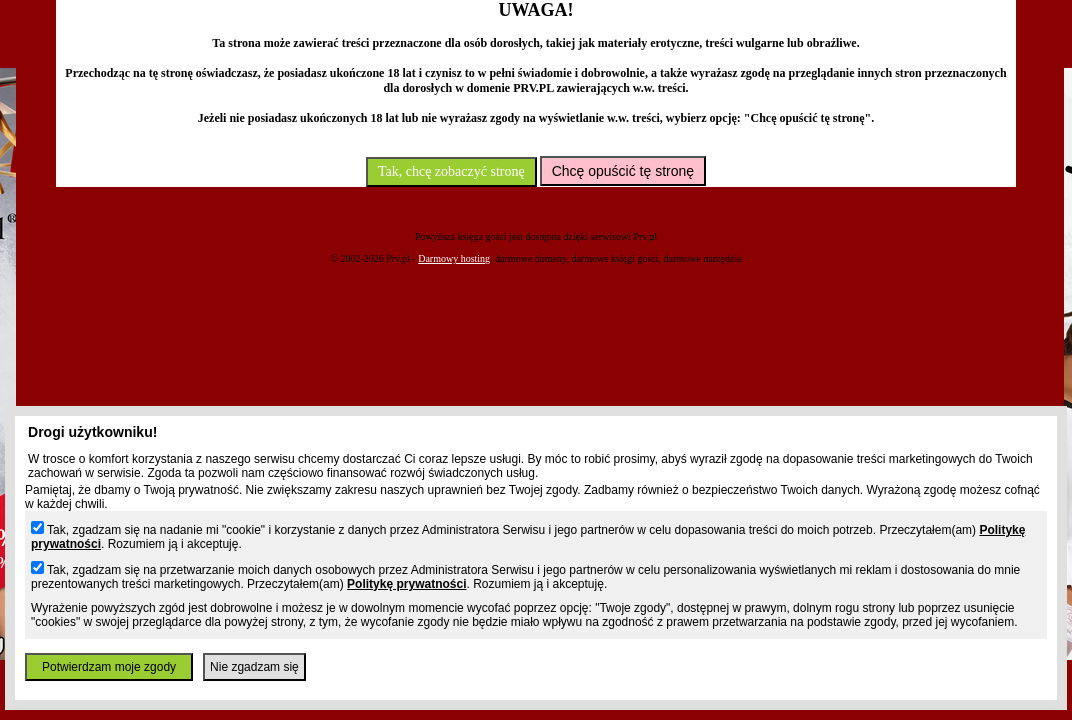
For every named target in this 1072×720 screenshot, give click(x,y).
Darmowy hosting (454, 258)
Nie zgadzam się (254, 667)
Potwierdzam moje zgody (109, 667)
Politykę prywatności (406, 584)
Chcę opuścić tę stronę (623, 171)
